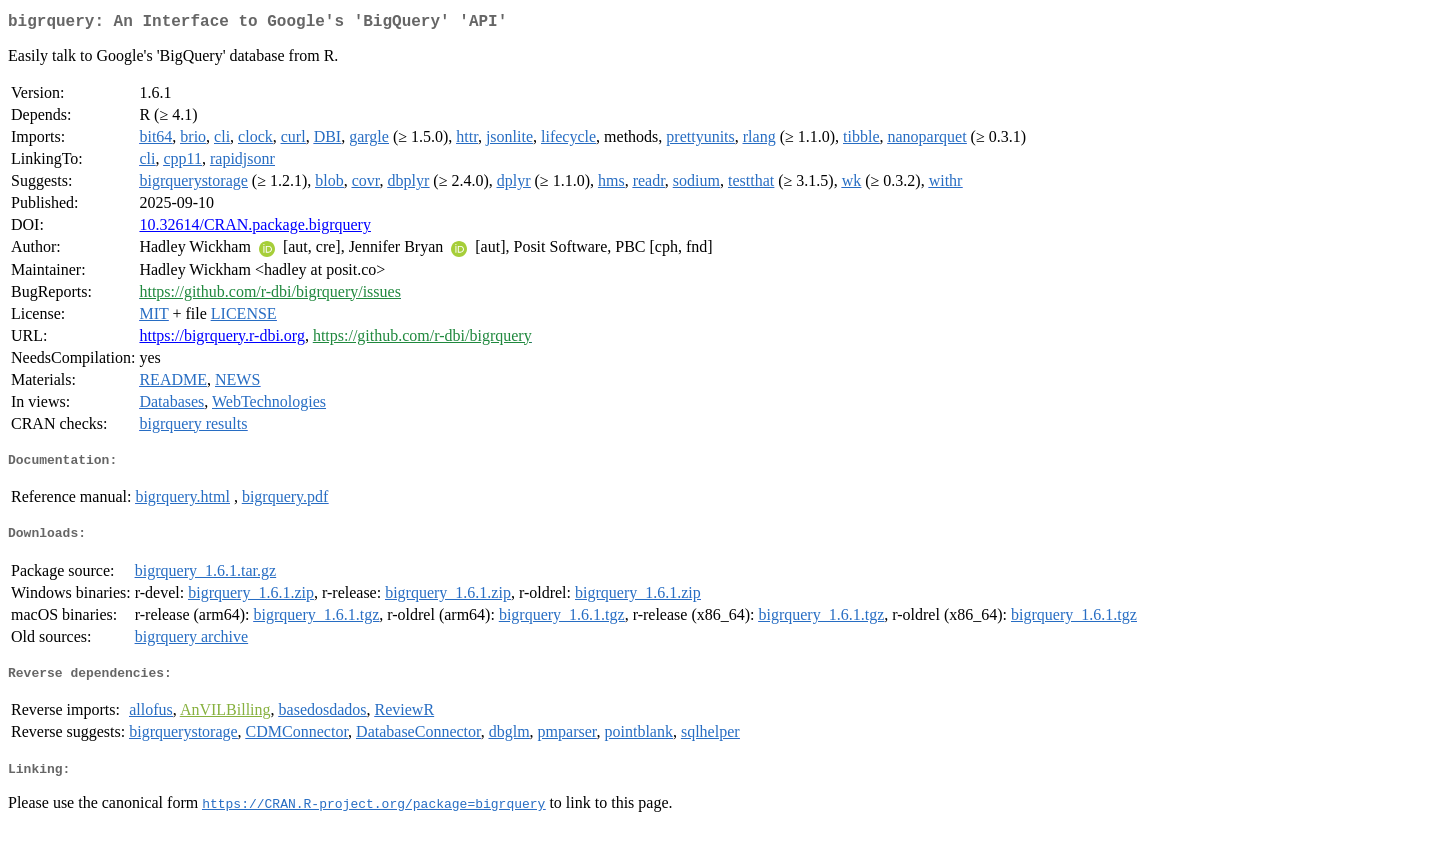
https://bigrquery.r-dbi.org (221, 339)
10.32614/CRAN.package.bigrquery (255, 228)
